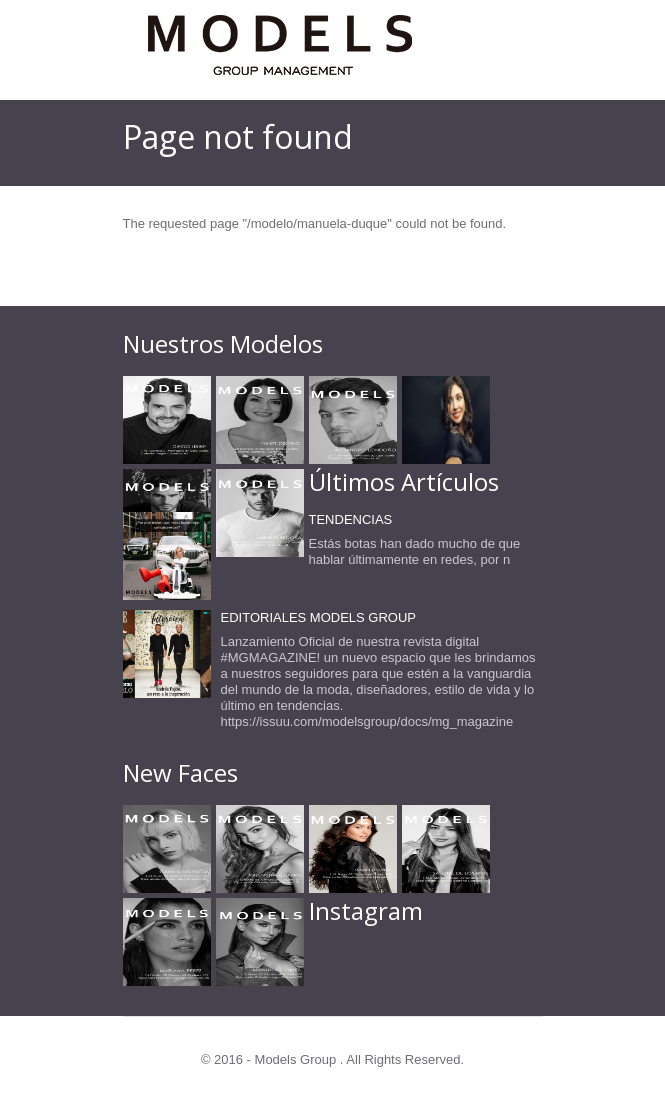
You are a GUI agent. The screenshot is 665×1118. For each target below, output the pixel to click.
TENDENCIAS (351, 519)
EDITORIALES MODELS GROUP (319, 617)
